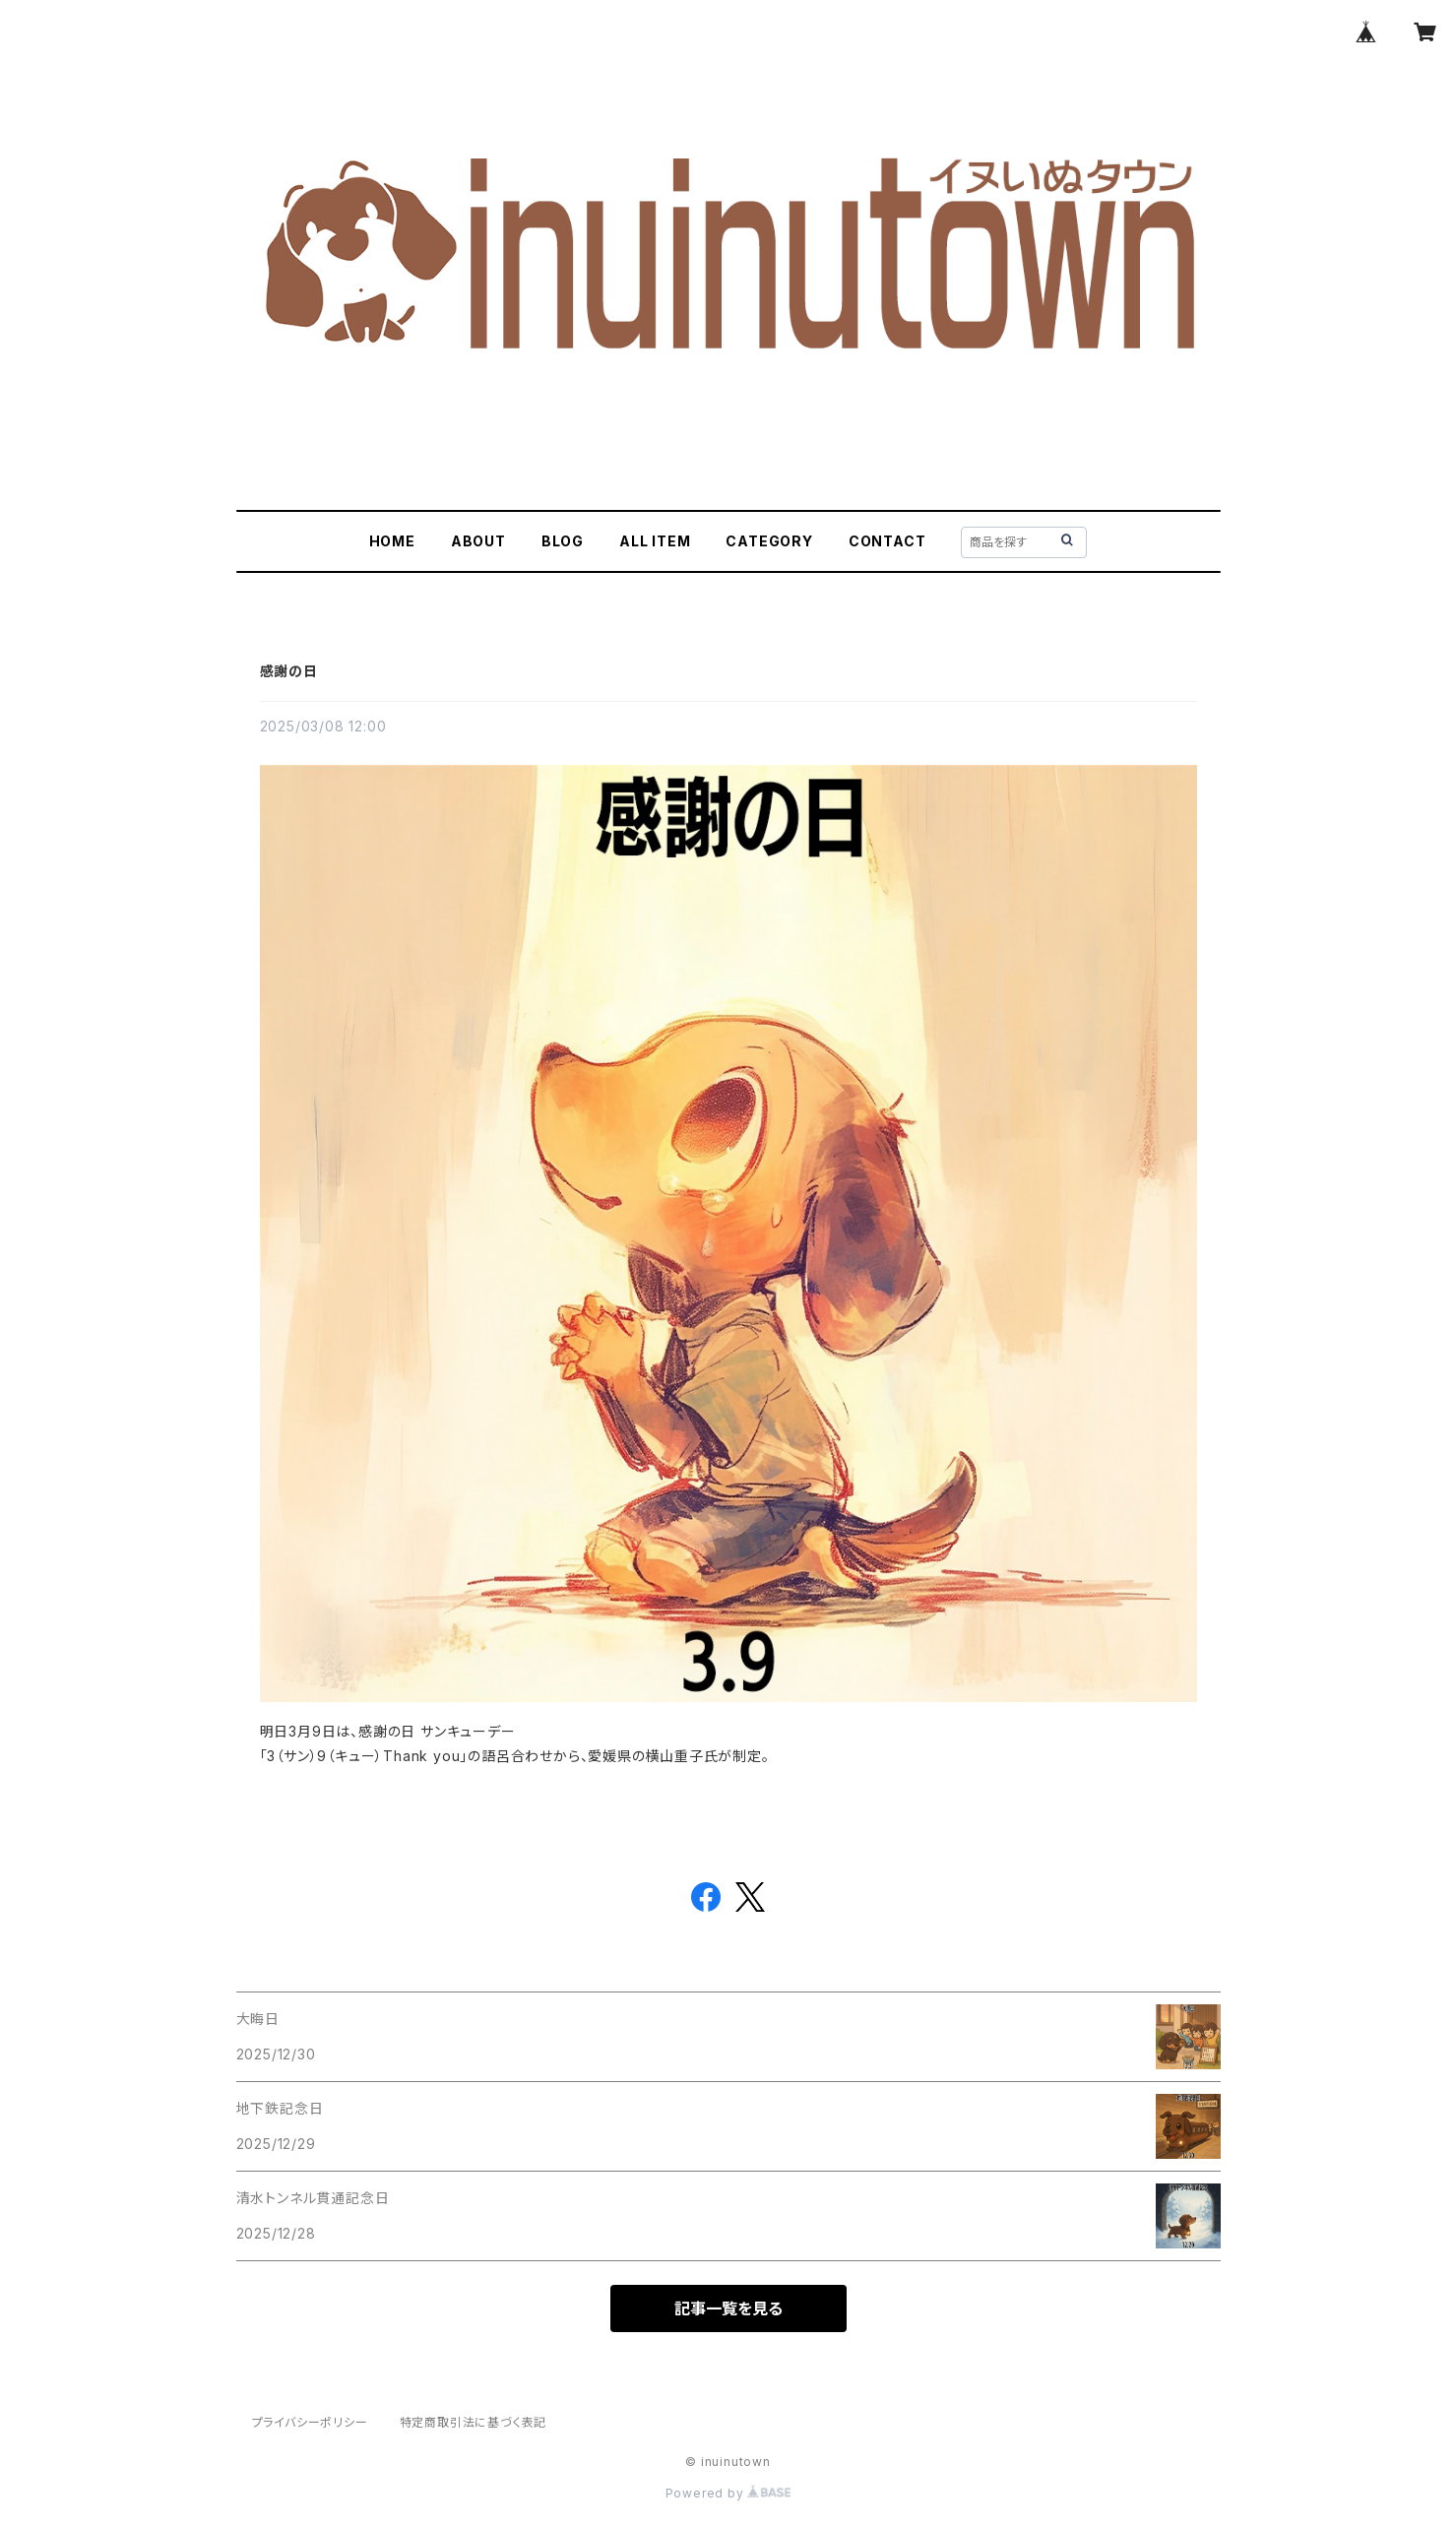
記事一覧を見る (728, 2308)
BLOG (562, 541)
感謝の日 (289, 671)
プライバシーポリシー (310, 2422)
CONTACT (887, 541)
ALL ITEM (654, 541)
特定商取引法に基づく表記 (473, 2422)
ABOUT (478, 541)
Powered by (728, 2493)
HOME (392, 541)
